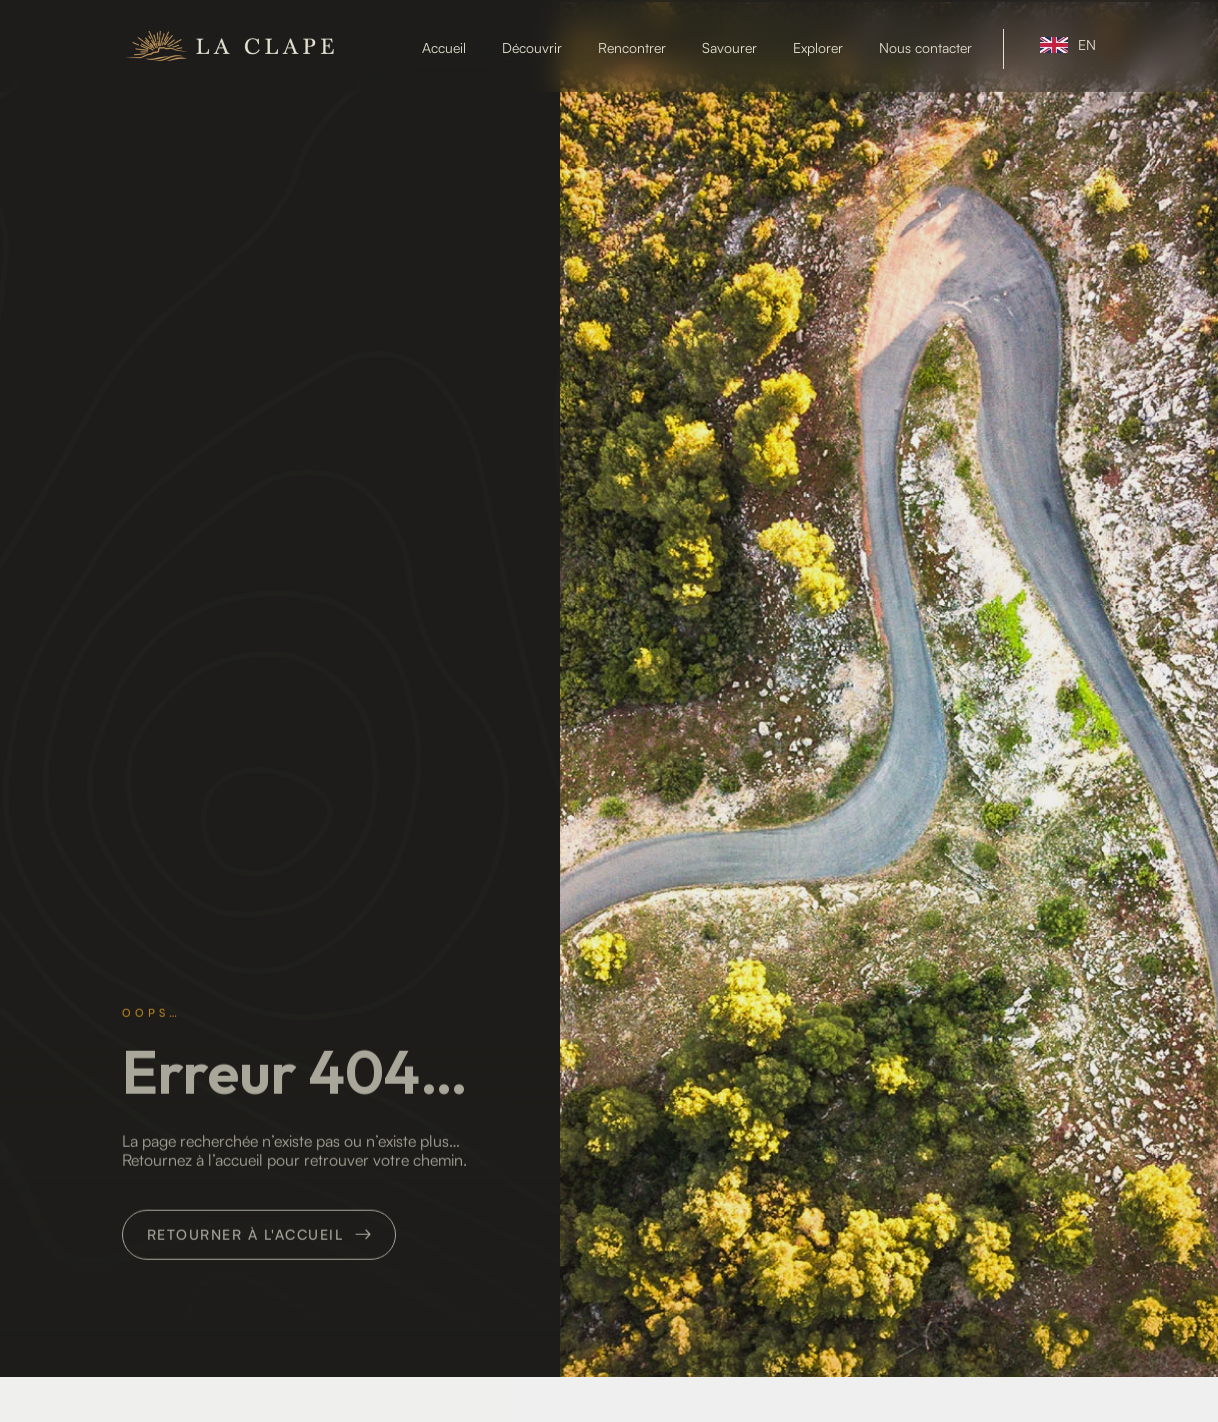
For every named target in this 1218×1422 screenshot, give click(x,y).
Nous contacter (925, 48)
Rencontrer (632, 48)
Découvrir (532, 48)
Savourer (729, 48)
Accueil (444, 48)
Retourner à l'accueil (245, 1317)
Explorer (818, 48)
